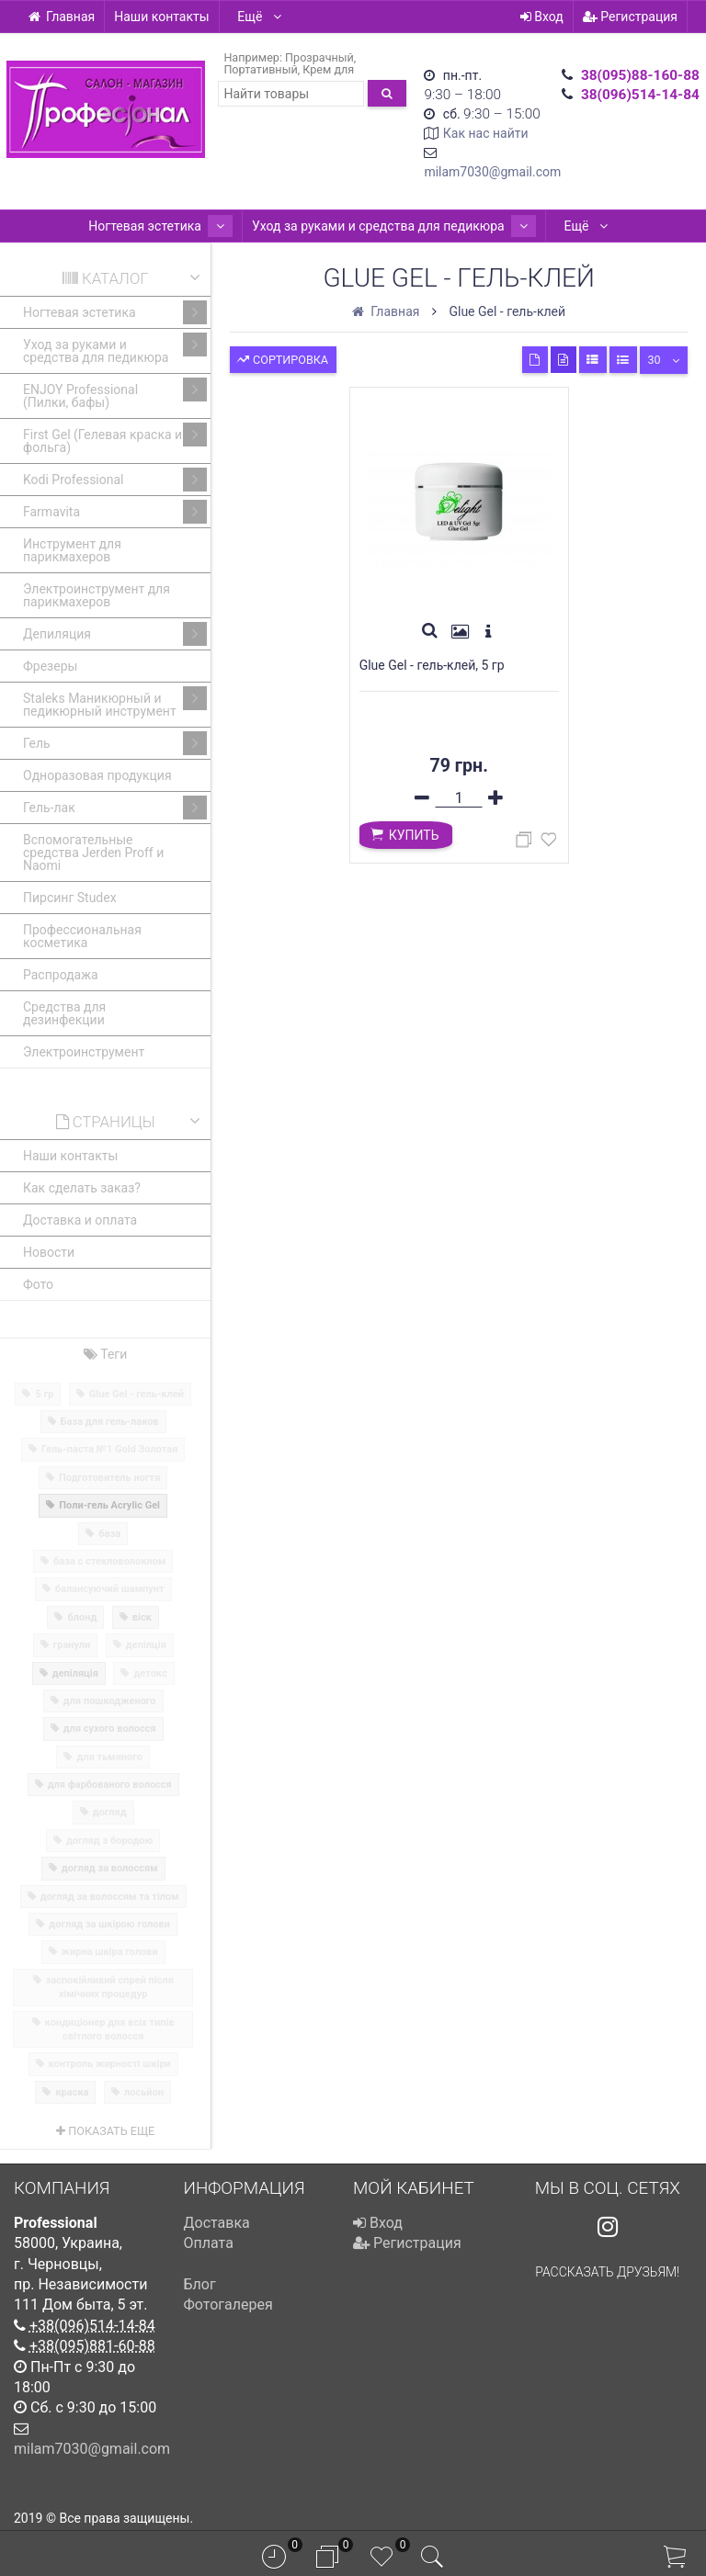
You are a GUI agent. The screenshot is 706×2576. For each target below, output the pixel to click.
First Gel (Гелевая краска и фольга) (115, 439)
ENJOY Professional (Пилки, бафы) (115, 394)
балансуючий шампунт (110, 1589)
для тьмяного (109, 1757)
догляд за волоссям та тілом (109, 1897)
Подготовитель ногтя (109, 1478)
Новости (48, 1252)
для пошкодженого (109, 1701)
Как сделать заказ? (82, 1188)
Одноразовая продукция (97, 775)
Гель (115, 743)
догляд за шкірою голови (109, 1924)
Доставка (217, 2222)
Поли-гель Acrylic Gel (109, 1505)
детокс (149, 1673)
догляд (110, 1812)
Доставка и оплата (80, 1220)
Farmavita (115, 512)
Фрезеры (50, 666)
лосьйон (144, 2092)
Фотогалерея (228, 2304)
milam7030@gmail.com (492, 171)
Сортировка (281, 358)
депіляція (75, 1673)
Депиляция (115, 634)
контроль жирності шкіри (110, 2064)
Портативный (260, 69)
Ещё (259, 17)
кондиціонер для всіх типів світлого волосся (110, 2029)
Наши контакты (161, 16)
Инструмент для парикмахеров (72, 550)
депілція (146, 1645)
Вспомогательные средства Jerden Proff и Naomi (93, 852)
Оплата (208, 2243)
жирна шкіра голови (110, 1952)
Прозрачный (319, 57)
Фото (38, 1284)
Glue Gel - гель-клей (136, 1394)
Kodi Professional (115, 479)
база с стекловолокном (109, 1561)
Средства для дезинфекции (64, 1013)
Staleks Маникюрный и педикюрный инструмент (115, 702)
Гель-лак (115, 807)
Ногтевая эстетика (168, 226)
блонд (82, 1617)
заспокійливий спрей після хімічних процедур (110, 1987)
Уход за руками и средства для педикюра (386, 226)
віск (142, 1617)
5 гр (44, 1394)
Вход (542, 16)
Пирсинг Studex (70, 897)
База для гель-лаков (110, 1422)
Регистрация (630, 16)
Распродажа (60, 974)
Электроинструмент (83, 1052)
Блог (200, 2284)
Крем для (328, 69)
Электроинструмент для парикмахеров (96, 595)
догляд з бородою (110, 1841)
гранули (72, 1645)
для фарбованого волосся (110, 1785)
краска (71, 2092)
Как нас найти (486, 133)
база (109, 1534)
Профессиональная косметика (82, 936)
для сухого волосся (109, 1728)
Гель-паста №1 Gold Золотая (109, 1449)
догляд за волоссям (110, 1868)
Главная (61, 16)
